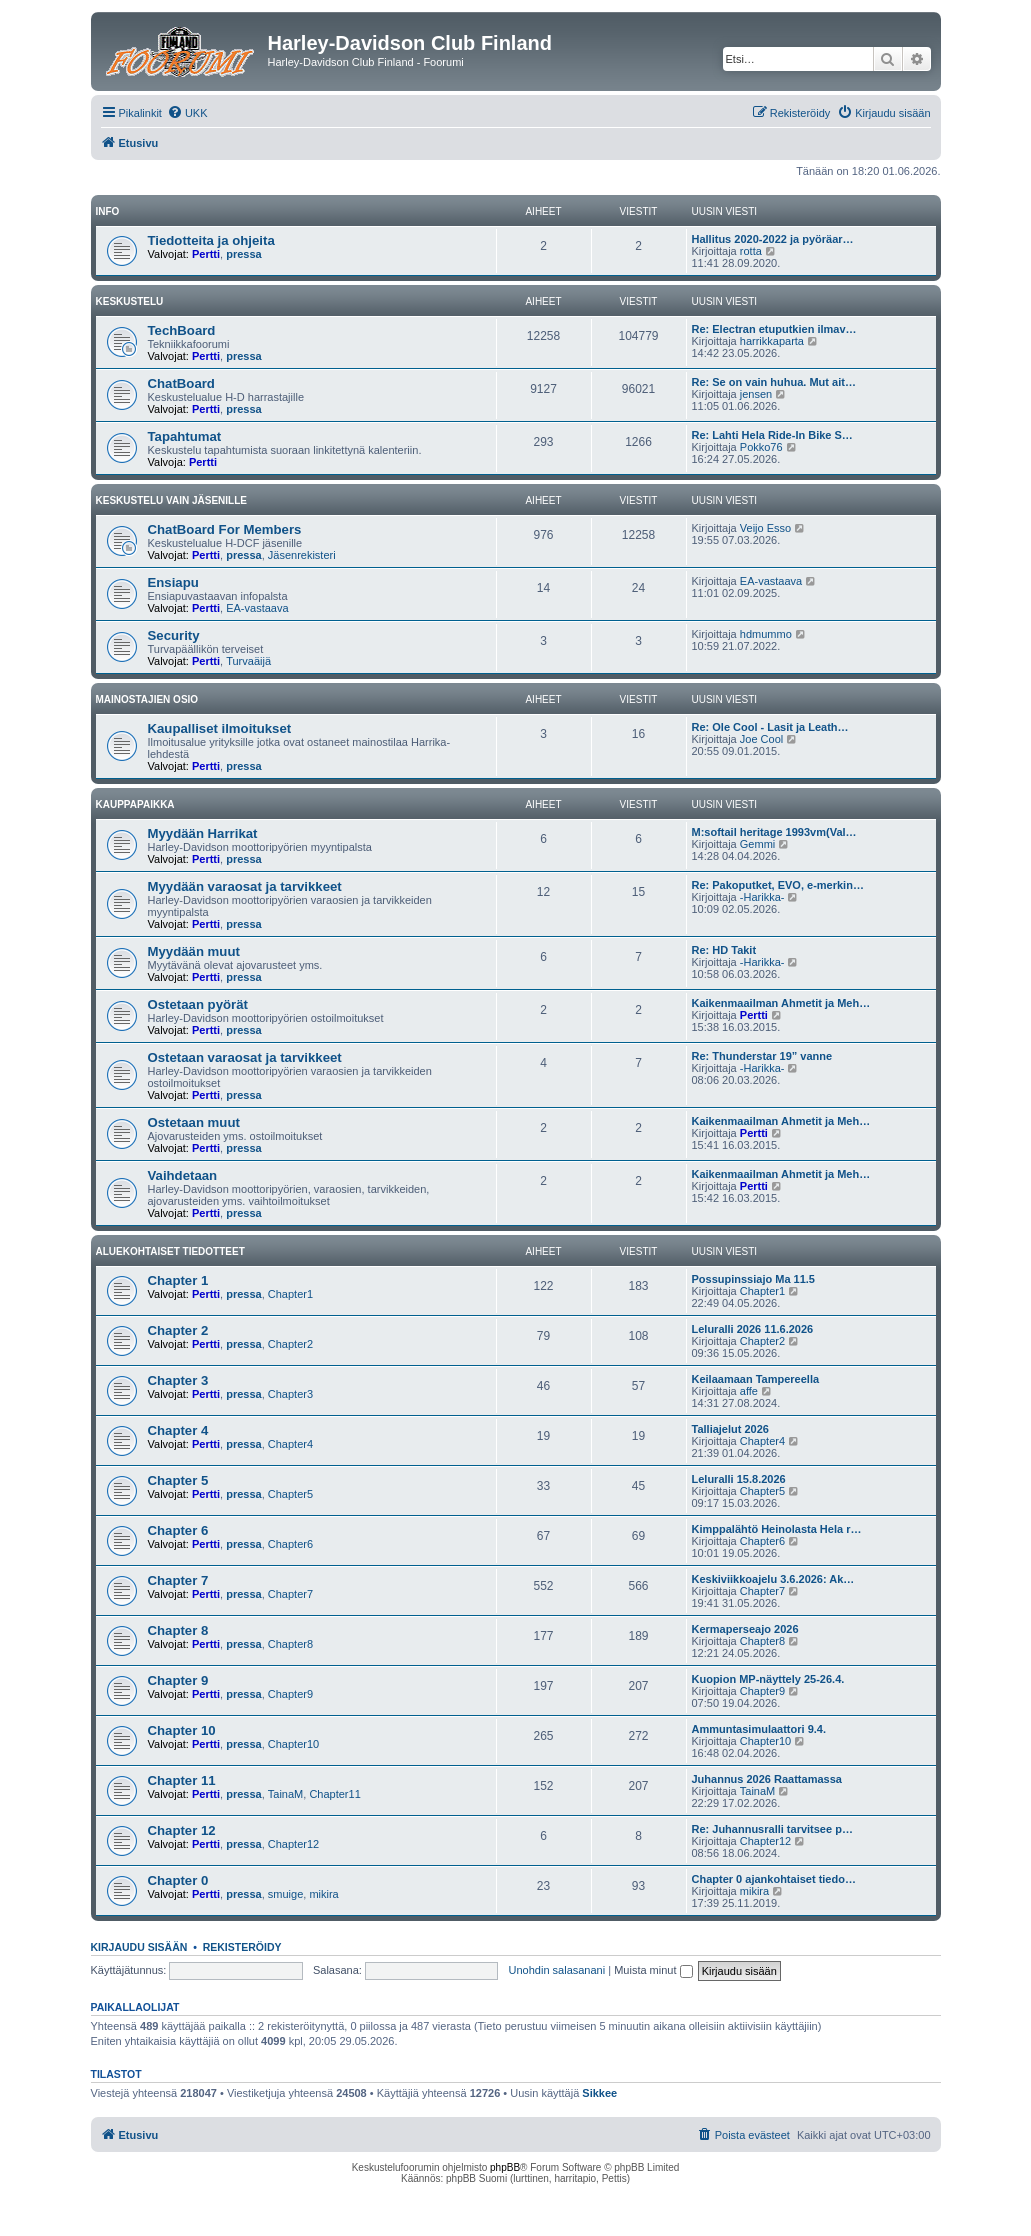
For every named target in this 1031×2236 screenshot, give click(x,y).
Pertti (206, 254)
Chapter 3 (178, 1380)
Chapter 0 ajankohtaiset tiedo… (774, 1879)
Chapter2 (290, 1344)
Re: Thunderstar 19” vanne (762, 1056)
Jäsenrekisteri (302, 555)
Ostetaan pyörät (198, 1004)
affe (749, 1391)
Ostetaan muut (194, 1122)
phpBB (505, 2167)
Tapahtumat (185, 436)
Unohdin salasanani (557, 1970)
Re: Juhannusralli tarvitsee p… (772, 1829)
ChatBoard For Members (225, 529)
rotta (751, 251)
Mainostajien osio (147, 699)
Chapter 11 (182, 1780)
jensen (756, 394)
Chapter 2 (178, 1330)
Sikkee (599, 2093)
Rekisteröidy (242, 1947)
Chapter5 (290, 1494)
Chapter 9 (178, 1680)
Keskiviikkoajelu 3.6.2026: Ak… (773, 1579)
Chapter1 (290, 1294)
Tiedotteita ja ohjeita (211, 240)
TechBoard (182, 330)
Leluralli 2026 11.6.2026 (753, 1329)
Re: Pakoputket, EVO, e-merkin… (778, 885)
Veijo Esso (765, 528)
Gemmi (757, 844)
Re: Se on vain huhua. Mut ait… (774, 382)
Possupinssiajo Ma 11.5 (754, 1279)
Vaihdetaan (183, 1175)
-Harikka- (762, 897)
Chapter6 (290, 1544)
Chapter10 (293, 1744)
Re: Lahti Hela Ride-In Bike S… (772, 435)
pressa (243, 254)
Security (174, 635)
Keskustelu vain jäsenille (172, 500)
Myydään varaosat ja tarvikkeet (245, 886)
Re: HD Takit (724, 950)
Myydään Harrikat (203, 833)
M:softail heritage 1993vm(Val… (774, 832)
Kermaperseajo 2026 (745, 1629)
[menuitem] (187, 113)
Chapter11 (334, 1794)
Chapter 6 (178, 1530)
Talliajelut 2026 (730, 1429)
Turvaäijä (248, 661)
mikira (323, 1894)
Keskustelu (130, 301)
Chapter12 (293, 1844)
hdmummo (766, 634)
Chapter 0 (178, 1880)
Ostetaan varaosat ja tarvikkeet (245, 1057)
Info (108, 211)
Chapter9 (290, 1694)
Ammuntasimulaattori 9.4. (759, 1729)
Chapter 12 (182, 1830)
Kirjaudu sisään (139, 1947)
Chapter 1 (178, 1280)
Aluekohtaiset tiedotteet (170, 1251)
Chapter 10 (182, 1730)
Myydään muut (194, 951)
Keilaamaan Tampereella (756, 1379)
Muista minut (653, 1970)
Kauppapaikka (135, 804)
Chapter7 (290, 1594)
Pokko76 (761, 447)
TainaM (285, 1794)
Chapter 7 (178, 1580)
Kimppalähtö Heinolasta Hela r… (777, 1529)
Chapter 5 (178, 1480)
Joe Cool (761, 739)
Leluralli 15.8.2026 (739, 1479)
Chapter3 (290, 1394)
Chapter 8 (178, 1630)
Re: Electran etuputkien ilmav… (774, 329)
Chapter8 (290, 1644)
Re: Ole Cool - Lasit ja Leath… (770, 727)
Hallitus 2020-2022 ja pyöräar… (773, 239)
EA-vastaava (257, 608)
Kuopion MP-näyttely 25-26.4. (768, 1679)
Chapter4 (290, 1444)
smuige (285, 1894)
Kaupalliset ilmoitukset (220, 728)
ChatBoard (181, 383)
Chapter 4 (178, 1430)
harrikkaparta (772, 341)
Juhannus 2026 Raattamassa (767, 1779)
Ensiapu (173, 582)
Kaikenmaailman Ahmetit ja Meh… (781, 1003)
